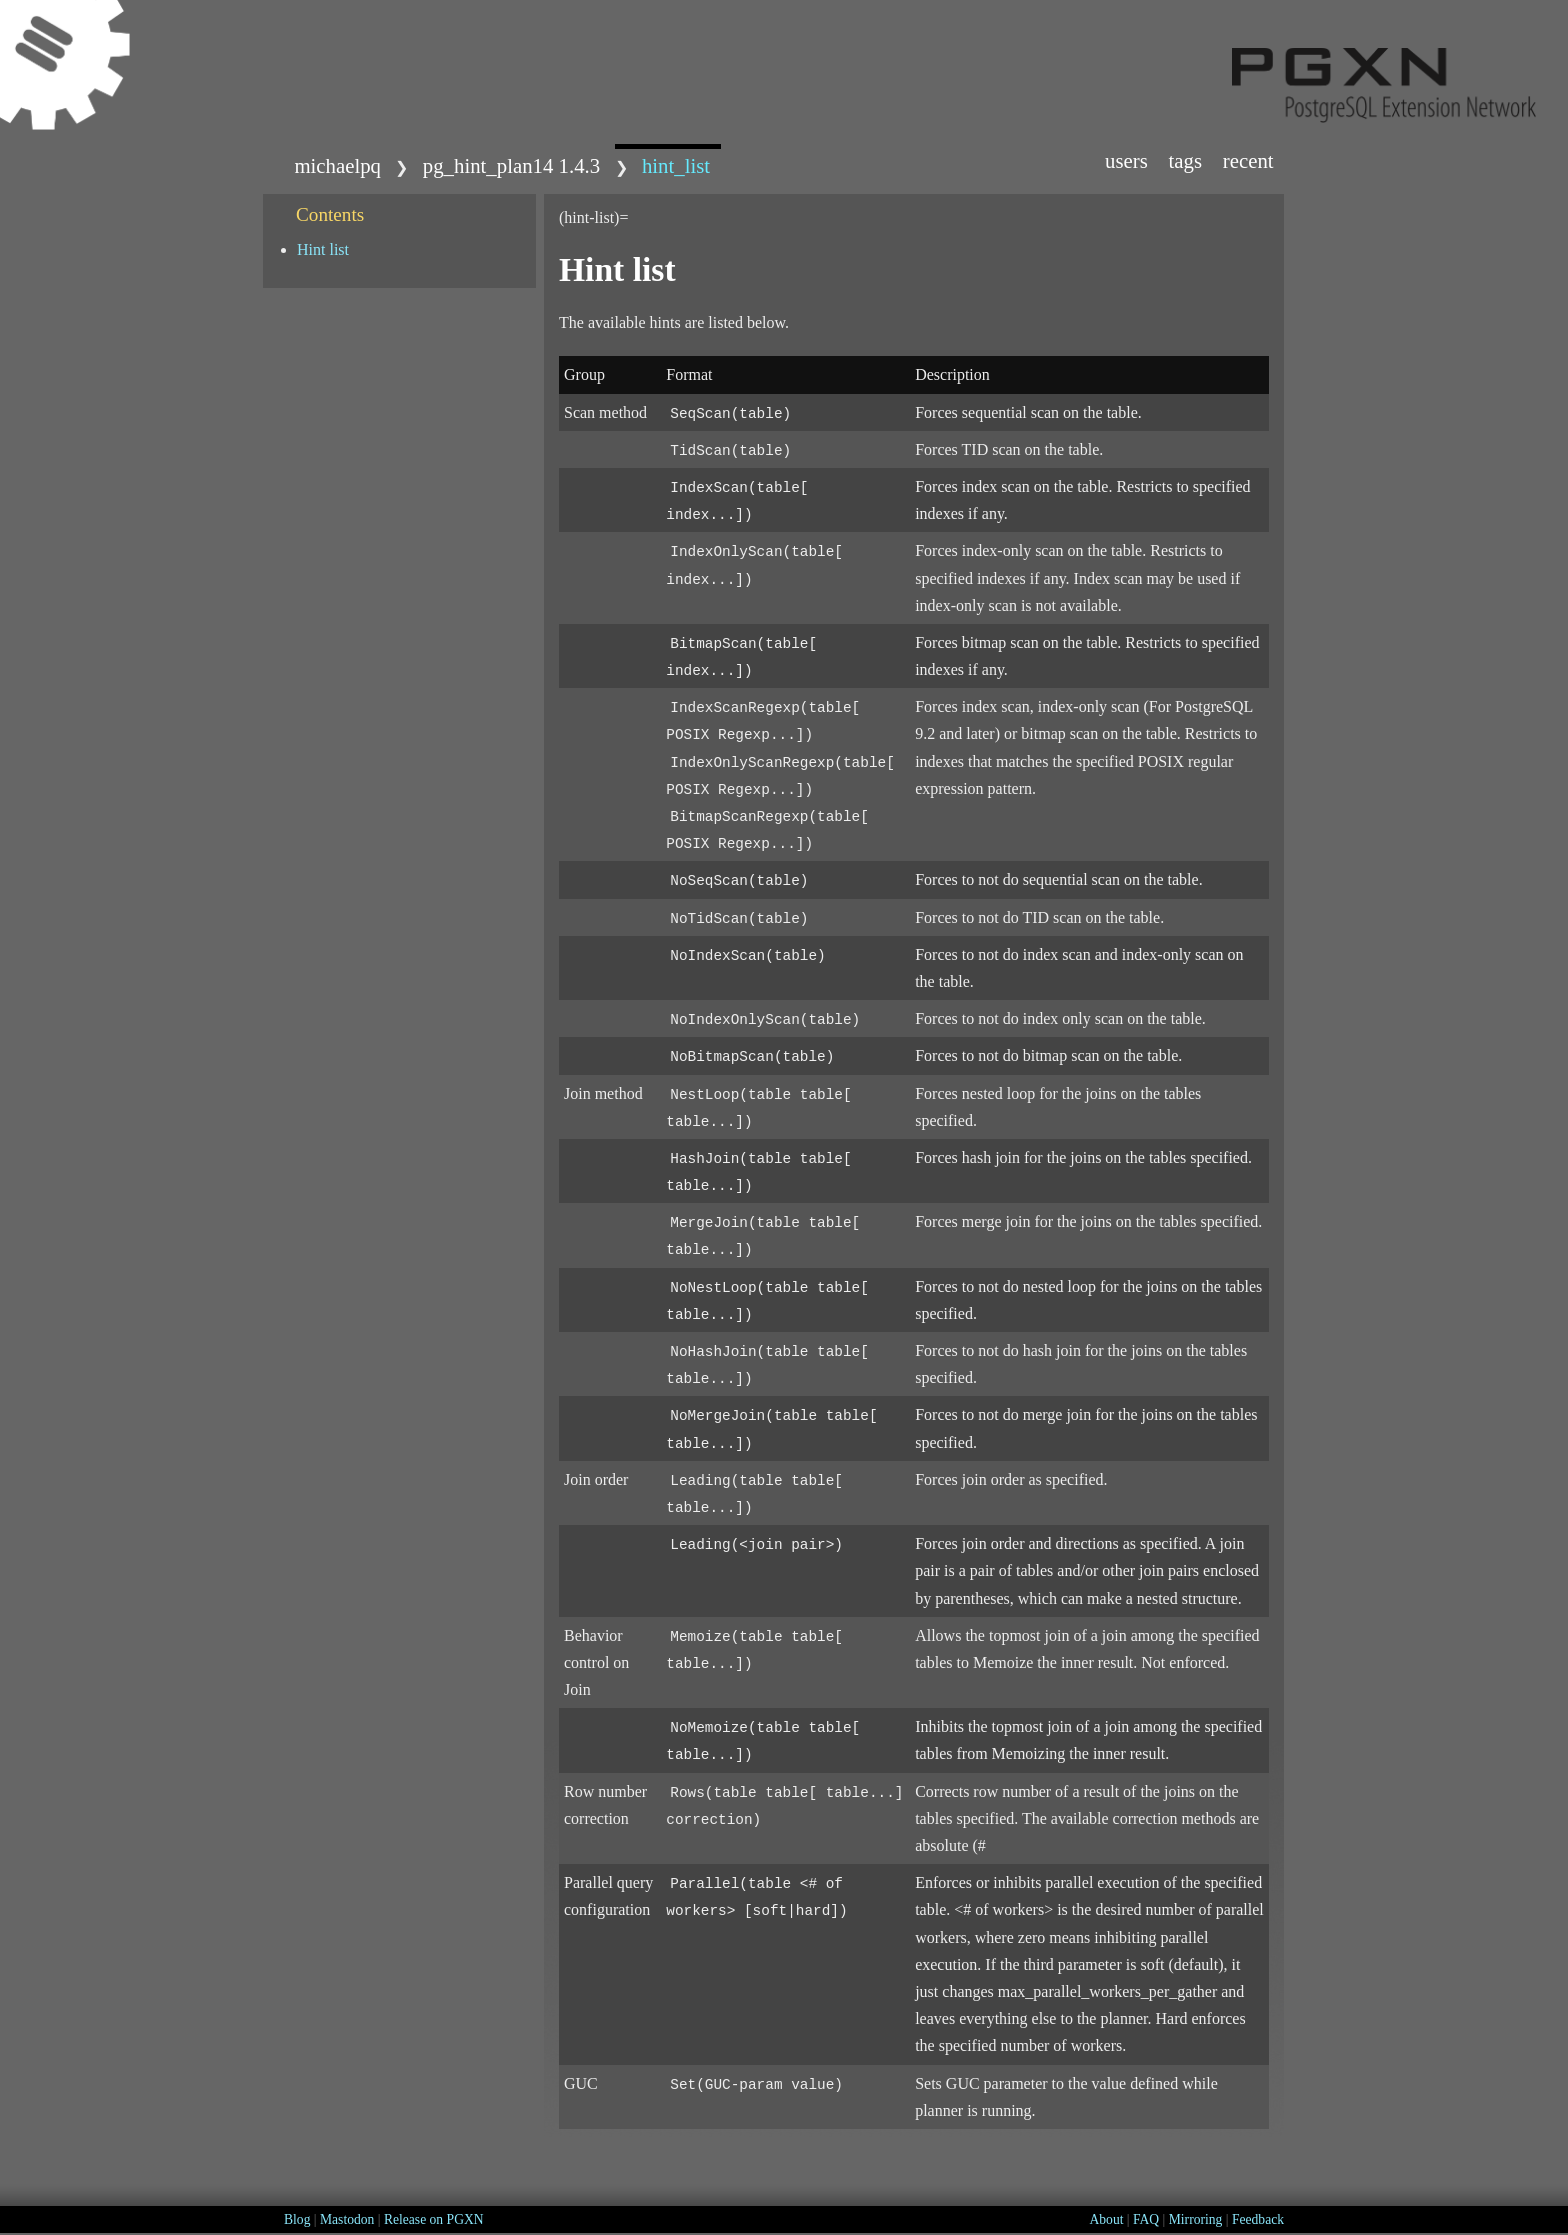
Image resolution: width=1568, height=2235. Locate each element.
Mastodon (347, 2219)
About (1106, 2219)
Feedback (1258, 2219)
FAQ (1146, 2219)
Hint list (323, 249)
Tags (1186, 160)
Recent (1248, 160)
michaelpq (337, 165)
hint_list (676, 165)
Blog (297, 2219)
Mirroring (1196, 2219)
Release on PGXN (434, 2219)
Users (1126, 160)
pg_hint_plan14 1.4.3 (511, 165)
